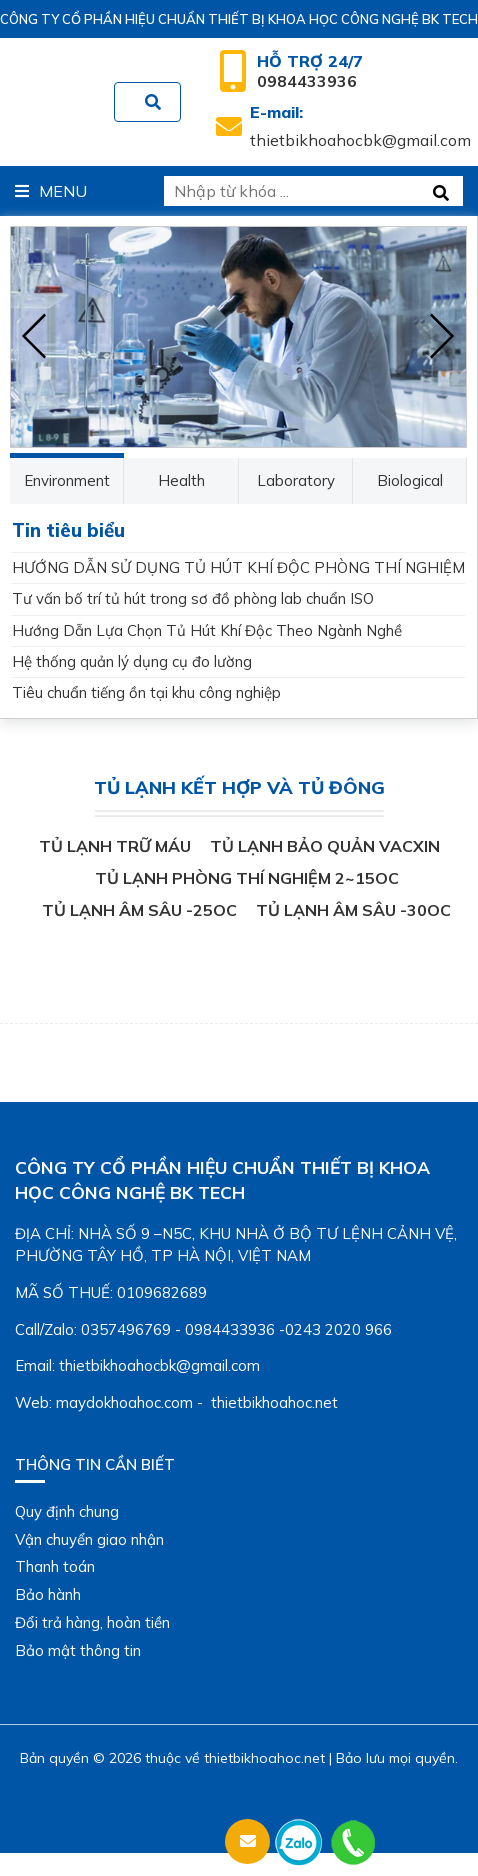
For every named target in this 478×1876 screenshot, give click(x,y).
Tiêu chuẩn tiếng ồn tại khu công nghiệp (146, 692)
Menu (51, 191)
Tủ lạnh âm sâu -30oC (353, 910)
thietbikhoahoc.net (264, 1758)
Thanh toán (55, 1566)
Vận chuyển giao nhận (89, 1539)
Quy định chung (67, 1511)
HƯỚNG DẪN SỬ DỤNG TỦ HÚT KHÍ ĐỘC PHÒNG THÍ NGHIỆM (238, 567)
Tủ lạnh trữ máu (115, 846)
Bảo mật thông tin (78, 1650)
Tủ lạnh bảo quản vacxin (325, 846)
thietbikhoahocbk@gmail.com (360, 126)
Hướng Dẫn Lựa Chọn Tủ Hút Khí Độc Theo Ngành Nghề (207, 630)
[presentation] (35, 337)
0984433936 (310, 71)
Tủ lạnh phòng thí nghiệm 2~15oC (247, 878)
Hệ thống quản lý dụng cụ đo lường (132, 661)
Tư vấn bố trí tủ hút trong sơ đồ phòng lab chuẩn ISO (193, 598)
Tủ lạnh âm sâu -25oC (139, 910)
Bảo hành (48, 1594)
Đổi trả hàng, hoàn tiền (92, 1622)
